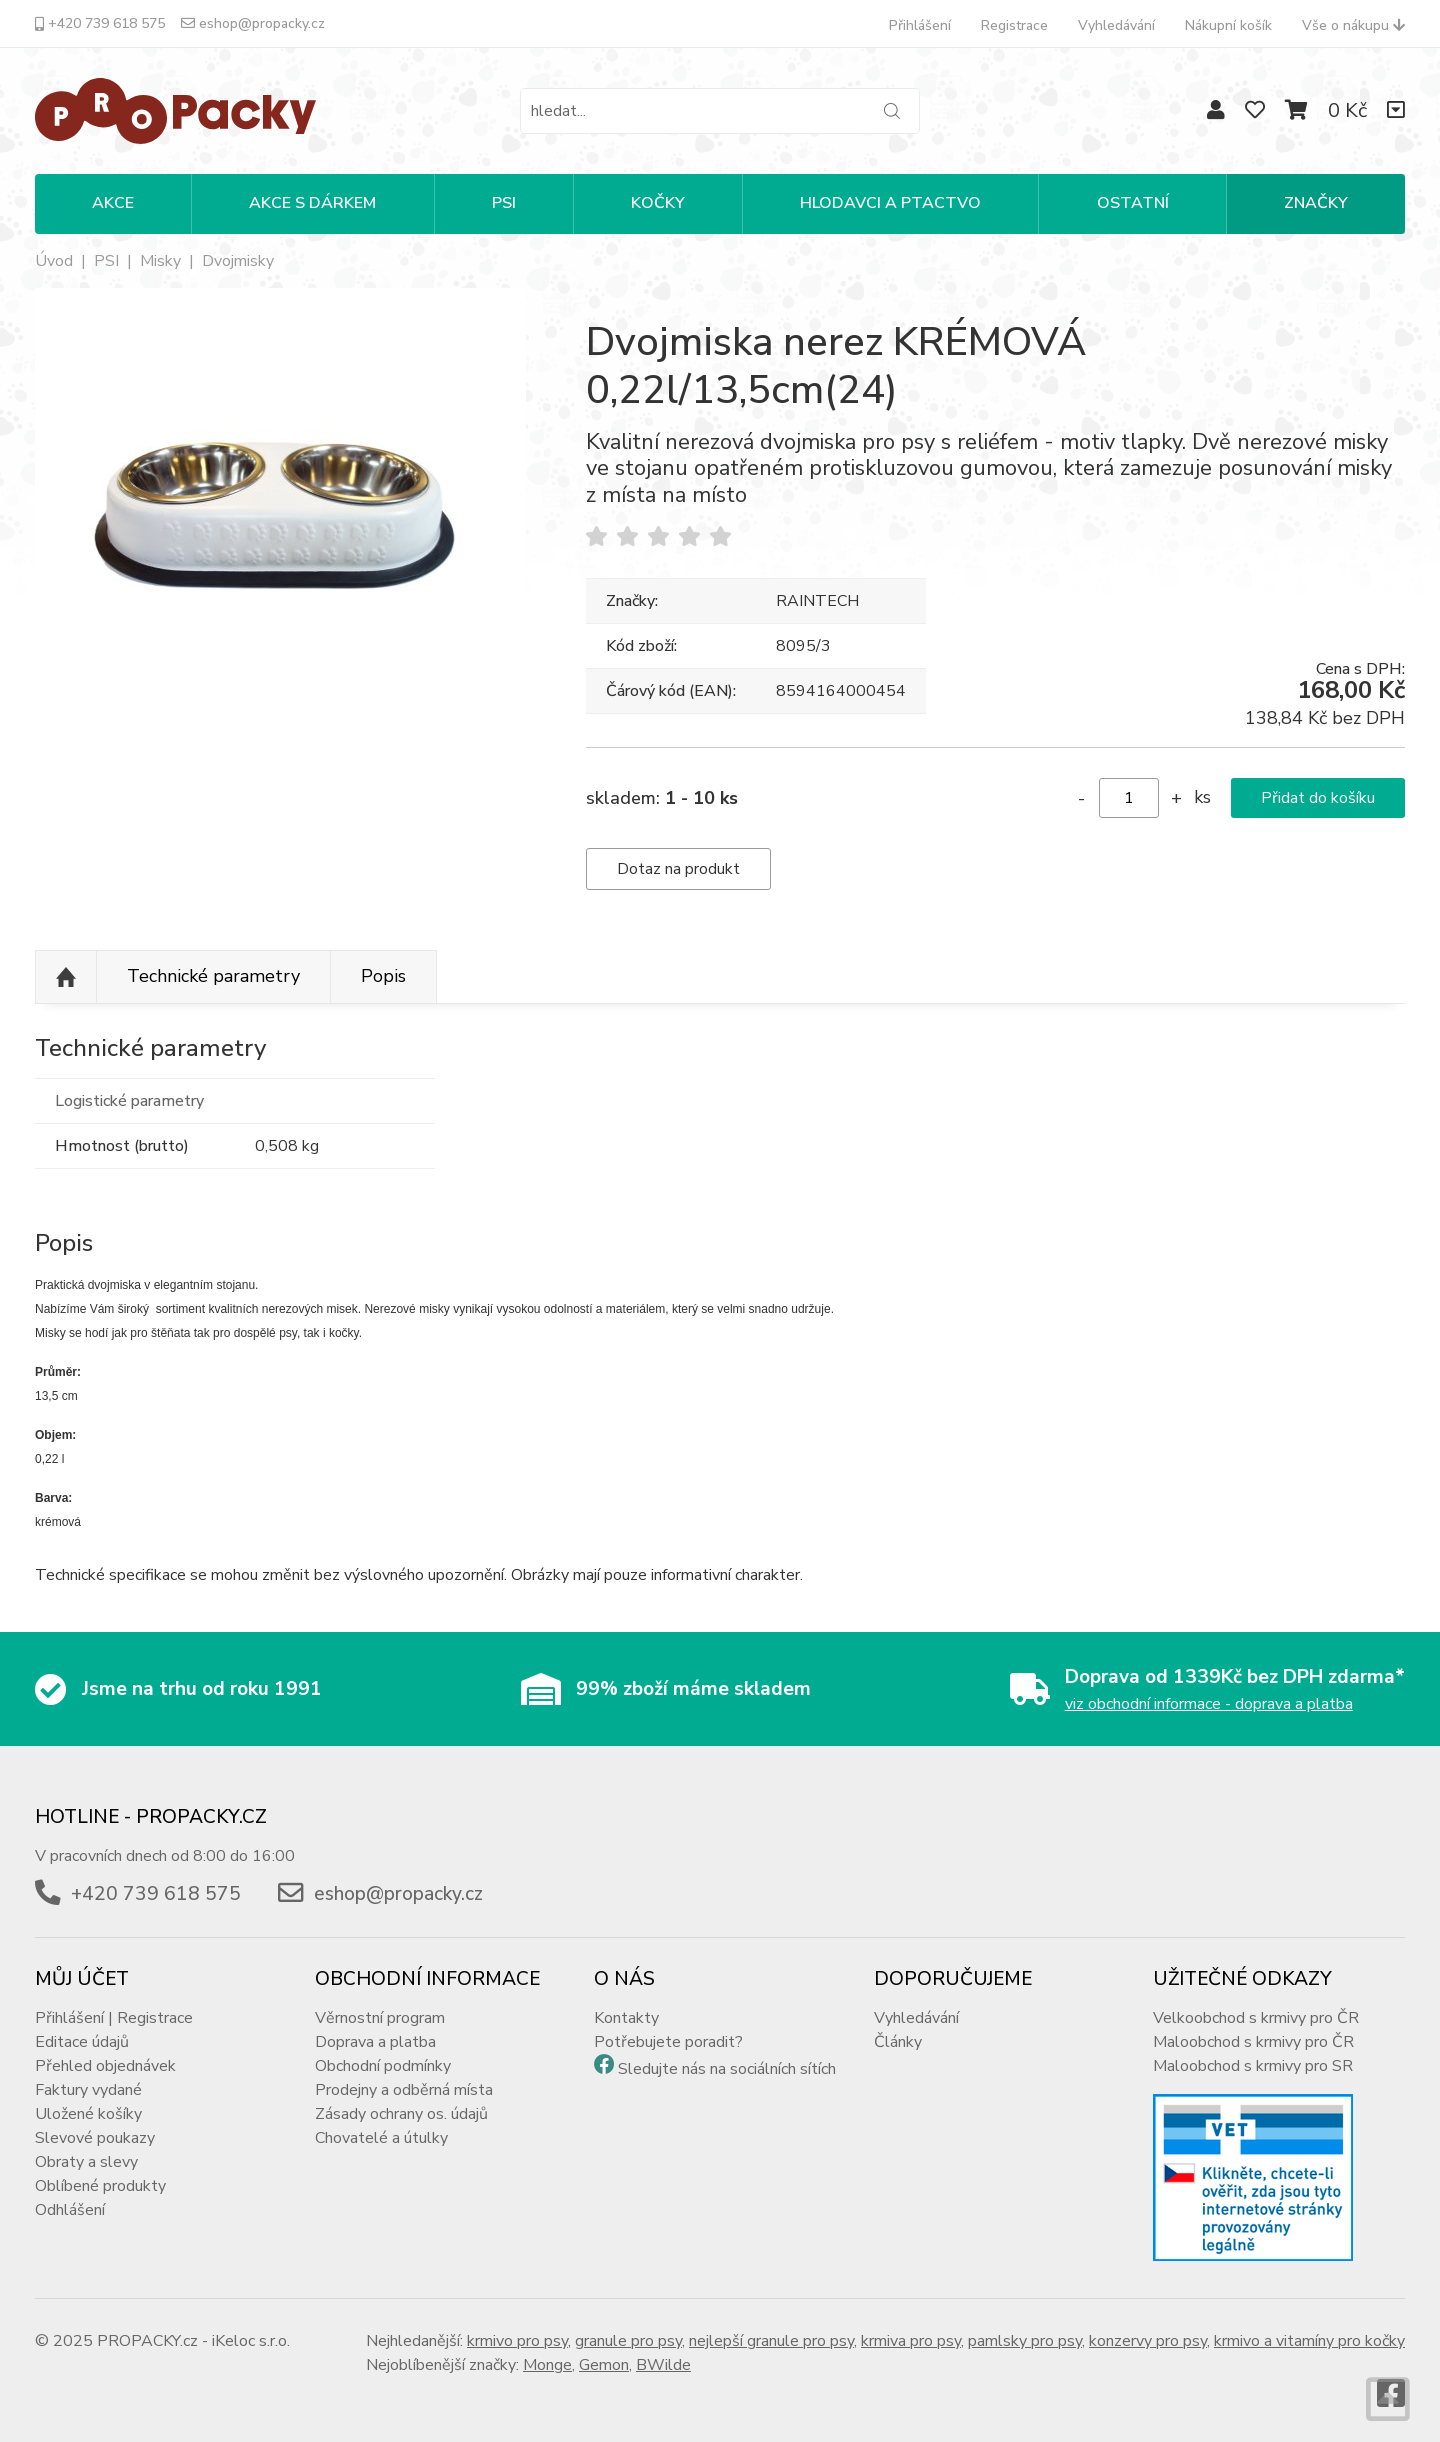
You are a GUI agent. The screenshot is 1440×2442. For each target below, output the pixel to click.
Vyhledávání (1116, 25)
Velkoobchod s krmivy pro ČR (1256, 2018)
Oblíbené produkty (100, 2186)
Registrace (1014, 25)
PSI (504, 203)
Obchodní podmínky (383, 2066)
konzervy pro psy (1148, 2341)
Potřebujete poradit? (668, 2042)
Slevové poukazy (95, 2138)
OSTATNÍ (1133, 203)
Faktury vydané (88, 2090)
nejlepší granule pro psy (771, 2341)
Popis (383, 976)
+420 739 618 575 (100, 23)
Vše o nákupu (1353, 25)
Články (898, 2042)
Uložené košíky (88, 2114)
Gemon (604, 2365)
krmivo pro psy (517, 2341)
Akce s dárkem (312, 203)
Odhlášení (70, 2210)
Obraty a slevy (86, 2162)
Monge (547, 2365)
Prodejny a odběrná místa (404, 2090)
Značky (1316, 203)
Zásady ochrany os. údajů (401, 2114)
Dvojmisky (238, 261)
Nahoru (66, 977)
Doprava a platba (375, 2042)
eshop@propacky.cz (253, 23)
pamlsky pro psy (1025, 2341)
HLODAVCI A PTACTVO (890, 203)
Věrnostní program (380, 2018)
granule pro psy (628, 2341)
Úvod (54, 261)
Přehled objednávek (105, 2066)
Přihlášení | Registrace (114, 2018)
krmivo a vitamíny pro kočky (1309, 2341)
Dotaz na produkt (678, 869)
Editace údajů (82, 2042)
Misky (160, 261)
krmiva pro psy (911, 2341)
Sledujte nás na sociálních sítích (727, 2069)
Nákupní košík (1228, 25)
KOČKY (658, 203)
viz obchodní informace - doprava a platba (1209, 1704)
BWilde (663, 2365)
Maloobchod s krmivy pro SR (1253, 2066)
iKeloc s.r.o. (251, 2341)
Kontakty (626, 2018)
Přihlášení (920, 25)
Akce (113, 203)
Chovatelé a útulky (381, 2138)
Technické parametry (213, 976)
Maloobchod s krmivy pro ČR (1253, 2042)
